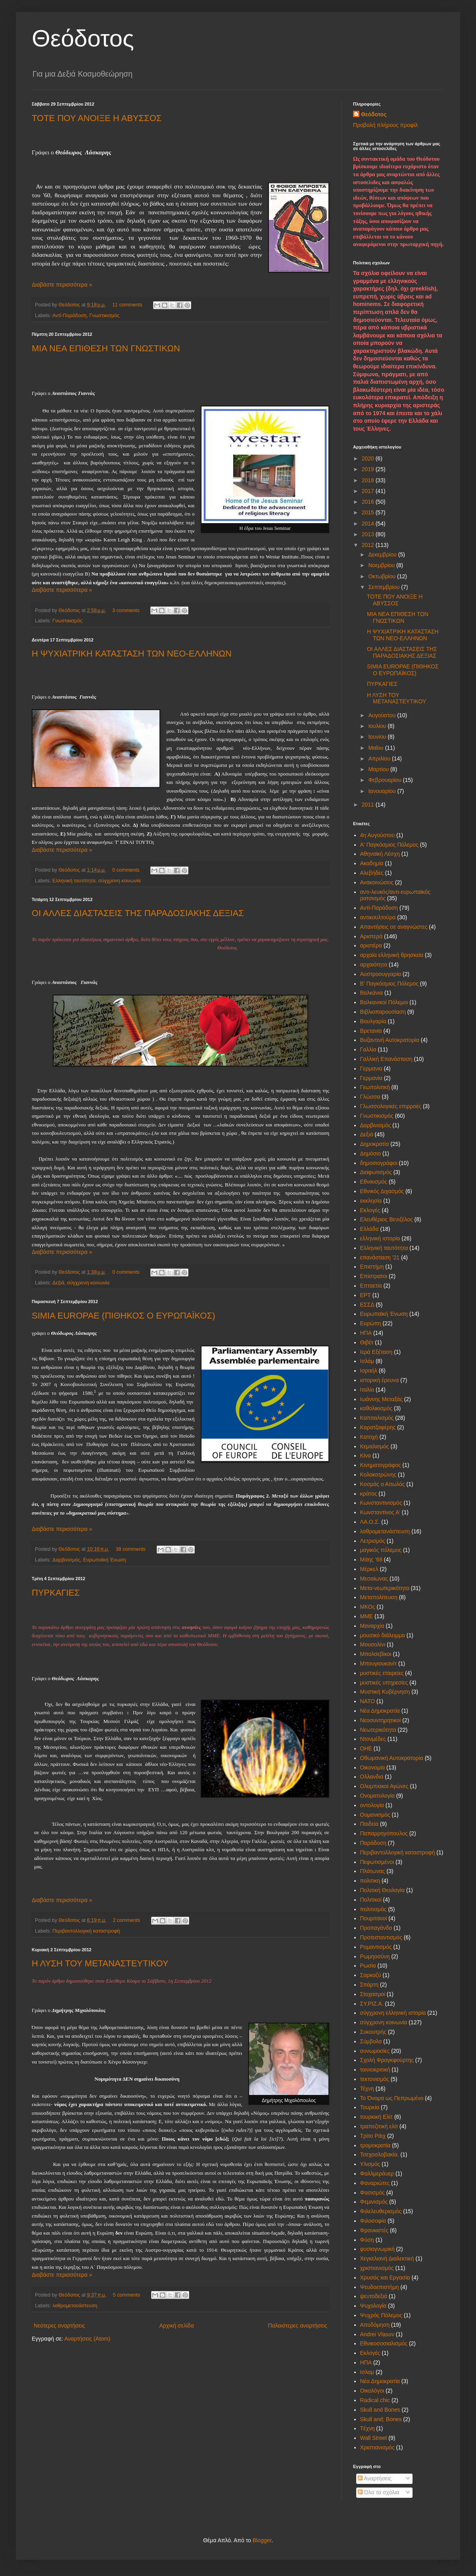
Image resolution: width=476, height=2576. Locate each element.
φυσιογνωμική (377, 2249)
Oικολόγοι (372, 2390)
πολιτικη (370, 1880)
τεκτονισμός (374, 2079)
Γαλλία (368, 1049)
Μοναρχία (372, 1626)
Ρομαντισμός (376, 1947)
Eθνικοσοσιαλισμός (383, 2343)
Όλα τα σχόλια (378, 2492)
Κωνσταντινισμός (381, 1503)
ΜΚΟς (367, 1607)
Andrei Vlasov (377, 2334)
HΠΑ (366, 2362)
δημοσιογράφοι (378, 1163)
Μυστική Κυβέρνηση (385, 1691)
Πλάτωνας (372, 1871)
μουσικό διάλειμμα (382, 1635)
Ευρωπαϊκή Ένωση (104, 1560)
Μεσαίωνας (374, 1578)
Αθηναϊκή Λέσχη (380, 854)
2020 (369, 458)
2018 (369, 480)
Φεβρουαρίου (385, 780)
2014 (369, 523)
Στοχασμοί (372, 1994)
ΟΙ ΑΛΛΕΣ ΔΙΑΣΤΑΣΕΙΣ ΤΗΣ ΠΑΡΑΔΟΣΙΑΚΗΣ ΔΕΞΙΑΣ (138, 913)
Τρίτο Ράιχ (373, 2136)
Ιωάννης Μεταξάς (381, 1399)
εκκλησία (371, 1201)
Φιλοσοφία (373, 2221)
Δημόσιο (370, 1153)
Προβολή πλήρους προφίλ (385, 125)
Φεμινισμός (374, 2202)
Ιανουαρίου (382, 791)
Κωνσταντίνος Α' (380, 1512)
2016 (369, 502)
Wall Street (373, 2438)
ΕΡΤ (365, 1295)
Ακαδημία (372, 863)
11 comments (127, 305)
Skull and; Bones (381, 2419)
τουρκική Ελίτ (376, 2117)
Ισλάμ (367, 1361)
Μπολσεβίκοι (376, 1654)
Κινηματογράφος (380, 1465)
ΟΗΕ (366, 1748)
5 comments (126, 2295)
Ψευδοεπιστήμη (379, 2287)
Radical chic (375, 2400)
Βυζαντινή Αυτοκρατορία (389, 1040)
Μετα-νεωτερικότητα (384, 1588)
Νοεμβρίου (382, 565)
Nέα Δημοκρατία (380, 2381)
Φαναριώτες (375, 2183)
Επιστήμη (372, 1266)
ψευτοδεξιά (374, 2296)
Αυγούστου (382, 715)
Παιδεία (369, 1824)
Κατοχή (369, 1437)
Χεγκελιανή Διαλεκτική (387, 2258)
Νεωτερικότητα (378, 1730)
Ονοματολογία (377, 1795)
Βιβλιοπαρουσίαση (383, 1012)
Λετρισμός (372, 1541)
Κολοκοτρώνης (378, 1474)
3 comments (126, 610)
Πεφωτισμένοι (377, 1862)
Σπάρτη (369, 1984)
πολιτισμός (373, 1909)
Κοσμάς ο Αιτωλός (382, 1484)
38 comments (130, 1549)
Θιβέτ (367, 1342)
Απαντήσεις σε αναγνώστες (394, 927)
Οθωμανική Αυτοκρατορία (391, 1758)
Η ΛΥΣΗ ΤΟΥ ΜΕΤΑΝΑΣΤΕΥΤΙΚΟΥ (100, 1963)
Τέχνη (367, 2088)
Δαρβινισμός (66, 1560)
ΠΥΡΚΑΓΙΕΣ (56, 1593)
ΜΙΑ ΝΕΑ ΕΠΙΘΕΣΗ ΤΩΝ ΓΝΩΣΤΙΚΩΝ (106, 348)
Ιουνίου (378, 737)
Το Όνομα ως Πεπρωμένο (392, 2098)
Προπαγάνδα (376, 1928)
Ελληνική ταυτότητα (74, 881)
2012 (369, 545)
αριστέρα (371, 945)
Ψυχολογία (373, 2306)
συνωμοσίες (375, 2051)
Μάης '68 (371, 1559)
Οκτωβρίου (382, 576)
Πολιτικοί (371, 1899)
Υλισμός (370, 2164)
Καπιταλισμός (377, 1418)
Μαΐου (376, 748)
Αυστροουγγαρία (380, 974)
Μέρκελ (369, 1569)
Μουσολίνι (373, 1644)
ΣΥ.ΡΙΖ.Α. (372, 2003)
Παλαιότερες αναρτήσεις (297, 2325)
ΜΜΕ (366, 1616)
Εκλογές (370, 1210)
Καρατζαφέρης (378, 1427)
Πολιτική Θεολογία (382, 1890)
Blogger (262, 2540)
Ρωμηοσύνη (375, 1956)
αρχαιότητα (374, 964)
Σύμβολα (371, 2041)
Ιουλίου (378, 726)
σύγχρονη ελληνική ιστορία (393, 2013)
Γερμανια (371, 1068)
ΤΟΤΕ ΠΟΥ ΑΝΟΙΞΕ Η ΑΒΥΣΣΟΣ (96, 118)
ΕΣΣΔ (367, 1304)
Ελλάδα (369, 1229)
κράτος (368, 1493)
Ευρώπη (370, 1323)
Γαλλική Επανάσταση (386, 1059)
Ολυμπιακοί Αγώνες (384, 1786)
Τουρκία (370, 2107)
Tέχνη (367, 2428)
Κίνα (365, 1455)
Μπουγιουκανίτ (378, 1663)
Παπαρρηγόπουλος (384, 1833)
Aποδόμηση (375, 2325)
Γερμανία (371, 1078)
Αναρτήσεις (375, 2478)
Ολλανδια (372, 1776)
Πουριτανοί (373, 1918)
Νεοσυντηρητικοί (380, 1720)
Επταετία (371, 1285)
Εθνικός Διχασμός (382, 1191)
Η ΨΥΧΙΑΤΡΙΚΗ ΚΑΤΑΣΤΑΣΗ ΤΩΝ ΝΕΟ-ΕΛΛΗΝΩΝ (132, 653)
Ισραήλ (368, 1370)
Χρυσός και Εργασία (385, 2277)
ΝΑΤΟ (367, 1701)
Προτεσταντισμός (381, 1937)
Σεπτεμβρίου (384, 587)
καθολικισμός (376, 1408)
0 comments (126, 870)
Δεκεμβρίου (383, 554)
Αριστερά (371, 936)
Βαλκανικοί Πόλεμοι (384, 1002)
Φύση (367, 2240)
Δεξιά (58, 1283)
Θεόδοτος (83, 38)
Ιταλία (367, 1389)
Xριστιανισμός (377, 2447)
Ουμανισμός (375, 1815)
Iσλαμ (367, 2372)
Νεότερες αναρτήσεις (59, 2325)
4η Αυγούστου (377, 835)
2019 (369, 469)
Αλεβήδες (372, 873)
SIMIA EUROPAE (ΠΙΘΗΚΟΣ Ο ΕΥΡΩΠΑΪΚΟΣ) (123, 1316)
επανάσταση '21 (380, 1257)
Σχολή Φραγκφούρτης (387, 2060)
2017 (369, 491)
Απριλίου (380, 758)
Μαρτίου (379, 769)
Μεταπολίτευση (378, 1597)
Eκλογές (370, 2353)
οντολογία (372, 1805)
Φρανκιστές (374, 2230)
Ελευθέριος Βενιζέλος (386, 1219)
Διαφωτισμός (376, 1172)
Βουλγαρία (373, 1021)
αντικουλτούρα (378, 917)
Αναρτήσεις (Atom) (87, 2338)
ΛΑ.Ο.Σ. (370, 1522)
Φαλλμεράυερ (377, 2173)
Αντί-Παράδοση (69, 315)
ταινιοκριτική (375, 2069)
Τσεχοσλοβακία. (379, 2154)
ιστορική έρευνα (379, 1380)
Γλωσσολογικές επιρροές (391, 1106)
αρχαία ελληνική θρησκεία (392, 955)
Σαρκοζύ (370, 1975)
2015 (369, 512)
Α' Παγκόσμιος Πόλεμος (389, 844)
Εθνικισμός (374, 1181)
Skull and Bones (380, 2410)
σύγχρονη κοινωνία (119, 881)
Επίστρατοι (374, 1276)
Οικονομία (372, 1767)
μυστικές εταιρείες (382, 1673)
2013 (369, 534)
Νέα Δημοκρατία (380, 1711)
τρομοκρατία (375, 2145)
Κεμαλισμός (374, 1446)
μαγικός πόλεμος (381, 1550)
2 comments (126, 1920)
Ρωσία (368, 1965)
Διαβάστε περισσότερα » (62, 284)
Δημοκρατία (374, 1144)
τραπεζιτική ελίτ (379, 2126)
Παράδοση (373, 1843)
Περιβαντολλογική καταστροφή (86, 1931)
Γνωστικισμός (104, 315)
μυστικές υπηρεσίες (384, 1682)
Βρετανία (371, 1031)
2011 (369, 804)
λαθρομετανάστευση (74, 2305)
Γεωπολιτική (375, 1087)
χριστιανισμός (377, 2268)
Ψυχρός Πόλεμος (381, 2315)
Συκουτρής (373, 2032)
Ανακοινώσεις (377, 882)
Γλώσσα (370, 1097)
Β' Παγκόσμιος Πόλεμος (389, 983)
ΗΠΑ (366, 1333)
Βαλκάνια (371, 993)
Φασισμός (372, 2192)
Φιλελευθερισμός (381, 2211)
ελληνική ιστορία (380, 1238)
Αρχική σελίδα (176, 2325)
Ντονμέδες (373, 1739)
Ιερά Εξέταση (376, 1352)
